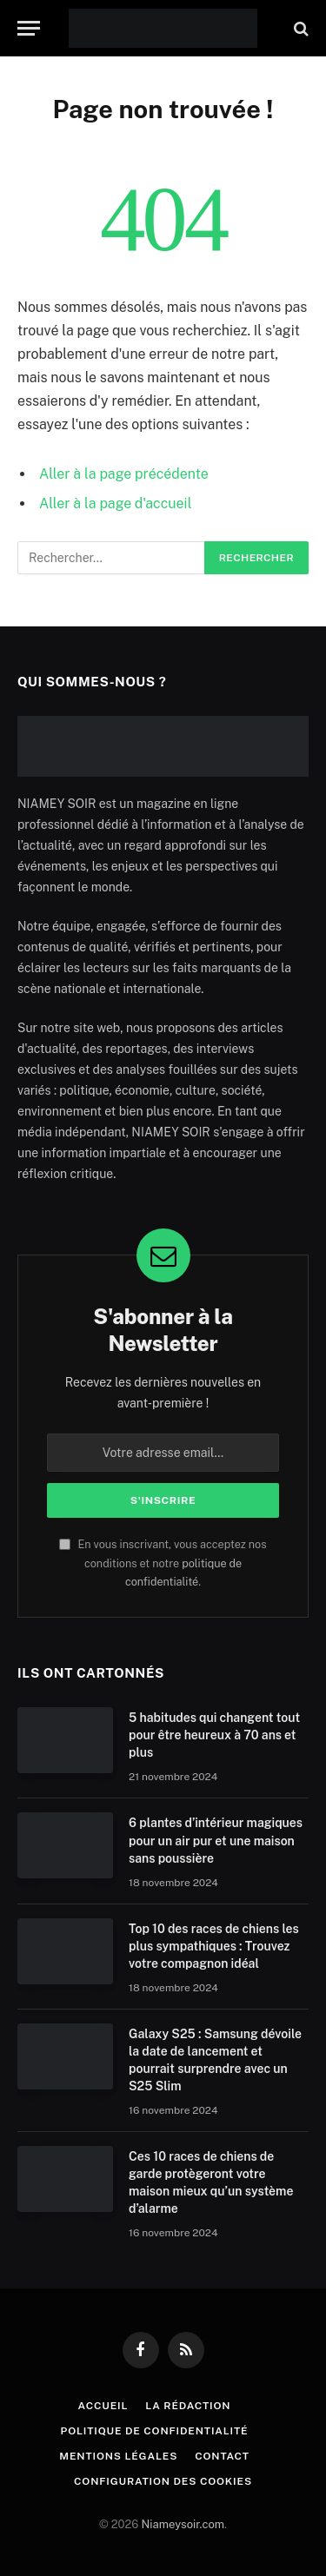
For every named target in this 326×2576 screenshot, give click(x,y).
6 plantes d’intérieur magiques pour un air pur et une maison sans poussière (216, 1840)
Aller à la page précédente (124, 474)
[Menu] (28, 28)
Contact (222, 2456)
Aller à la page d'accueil (115, 503)
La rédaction (187, 2406)
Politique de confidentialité (155, 2431)
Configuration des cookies (163, 2481)
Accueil (103, 2406)
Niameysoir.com (183, 2524)
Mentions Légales (118, 2456)
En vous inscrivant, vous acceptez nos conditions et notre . (162, 1563)
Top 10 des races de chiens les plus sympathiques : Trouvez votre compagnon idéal (214, 1946)
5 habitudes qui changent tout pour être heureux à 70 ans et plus (214, 1735)
